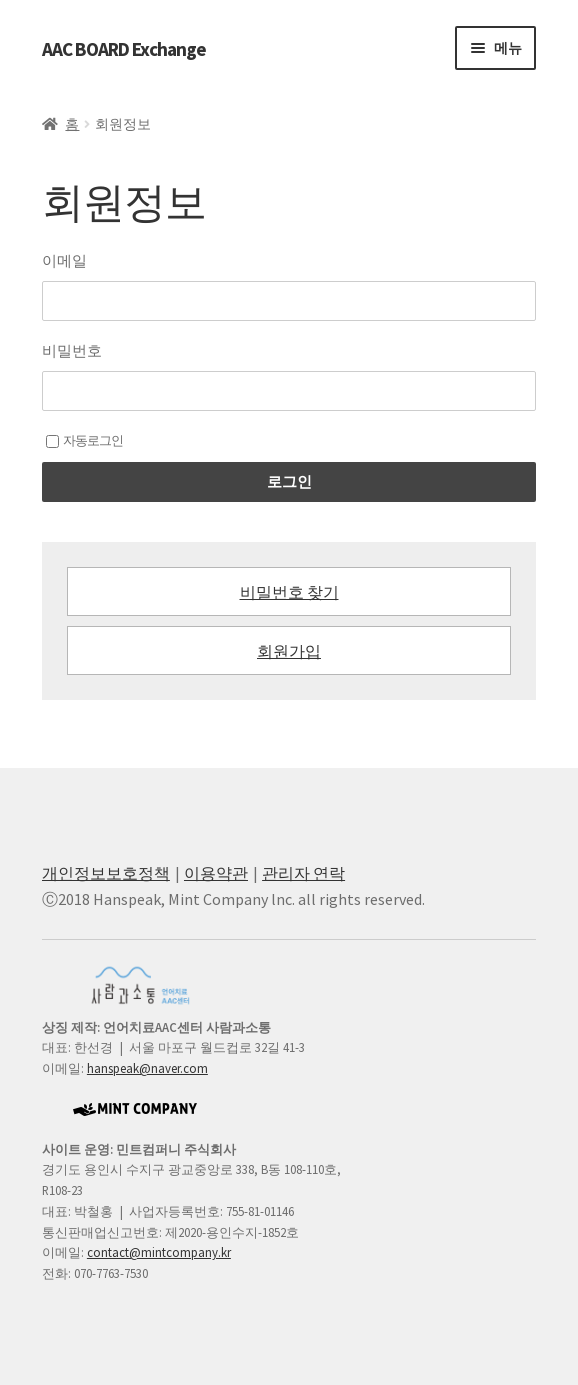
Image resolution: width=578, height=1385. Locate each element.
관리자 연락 (303, 873)
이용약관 (216, 873)
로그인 (289, 481)
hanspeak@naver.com (147, 1068)
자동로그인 (84, 440)
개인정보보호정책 (106, 873)
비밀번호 (72, 350)
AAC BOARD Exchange (124, 49)
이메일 (64, 260)
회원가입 (289, 651)
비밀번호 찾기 (289, 592)
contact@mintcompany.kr (159, 1252)
